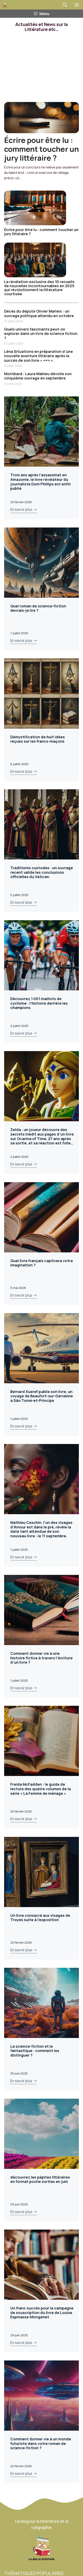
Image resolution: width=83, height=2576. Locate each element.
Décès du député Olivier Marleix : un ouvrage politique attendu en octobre (39, 313)
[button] (65, 4)
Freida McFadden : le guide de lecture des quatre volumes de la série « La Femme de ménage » (40, 1789)
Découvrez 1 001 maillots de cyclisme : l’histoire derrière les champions (39, 1003)
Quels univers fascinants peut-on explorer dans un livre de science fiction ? (40, 333)
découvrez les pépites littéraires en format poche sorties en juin (40, 2179)
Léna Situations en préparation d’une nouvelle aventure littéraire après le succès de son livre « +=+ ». (38, 356)
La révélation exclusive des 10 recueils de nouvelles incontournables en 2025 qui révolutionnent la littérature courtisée (39, 287)
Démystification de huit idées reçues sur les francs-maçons (37, 739)
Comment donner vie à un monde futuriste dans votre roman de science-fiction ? (40, 2443)
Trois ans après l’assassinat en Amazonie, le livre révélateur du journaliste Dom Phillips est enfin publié (40, 481)
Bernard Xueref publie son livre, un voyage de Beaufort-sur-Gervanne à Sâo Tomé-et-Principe (41, 1396)
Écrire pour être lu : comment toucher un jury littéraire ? (41, 231)
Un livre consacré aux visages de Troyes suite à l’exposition (40, 1917)
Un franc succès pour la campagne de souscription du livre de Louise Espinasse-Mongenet (42, 2312)
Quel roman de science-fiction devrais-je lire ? (38, 608)
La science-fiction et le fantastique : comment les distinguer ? (34, 2051)
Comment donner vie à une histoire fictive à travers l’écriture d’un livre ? (41, 1658)
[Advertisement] (41, 71)
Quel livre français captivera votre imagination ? (41, 1263)
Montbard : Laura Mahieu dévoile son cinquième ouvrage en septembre (38, 376)
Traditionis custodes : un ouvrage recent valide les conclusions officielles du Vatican (41, 872)
